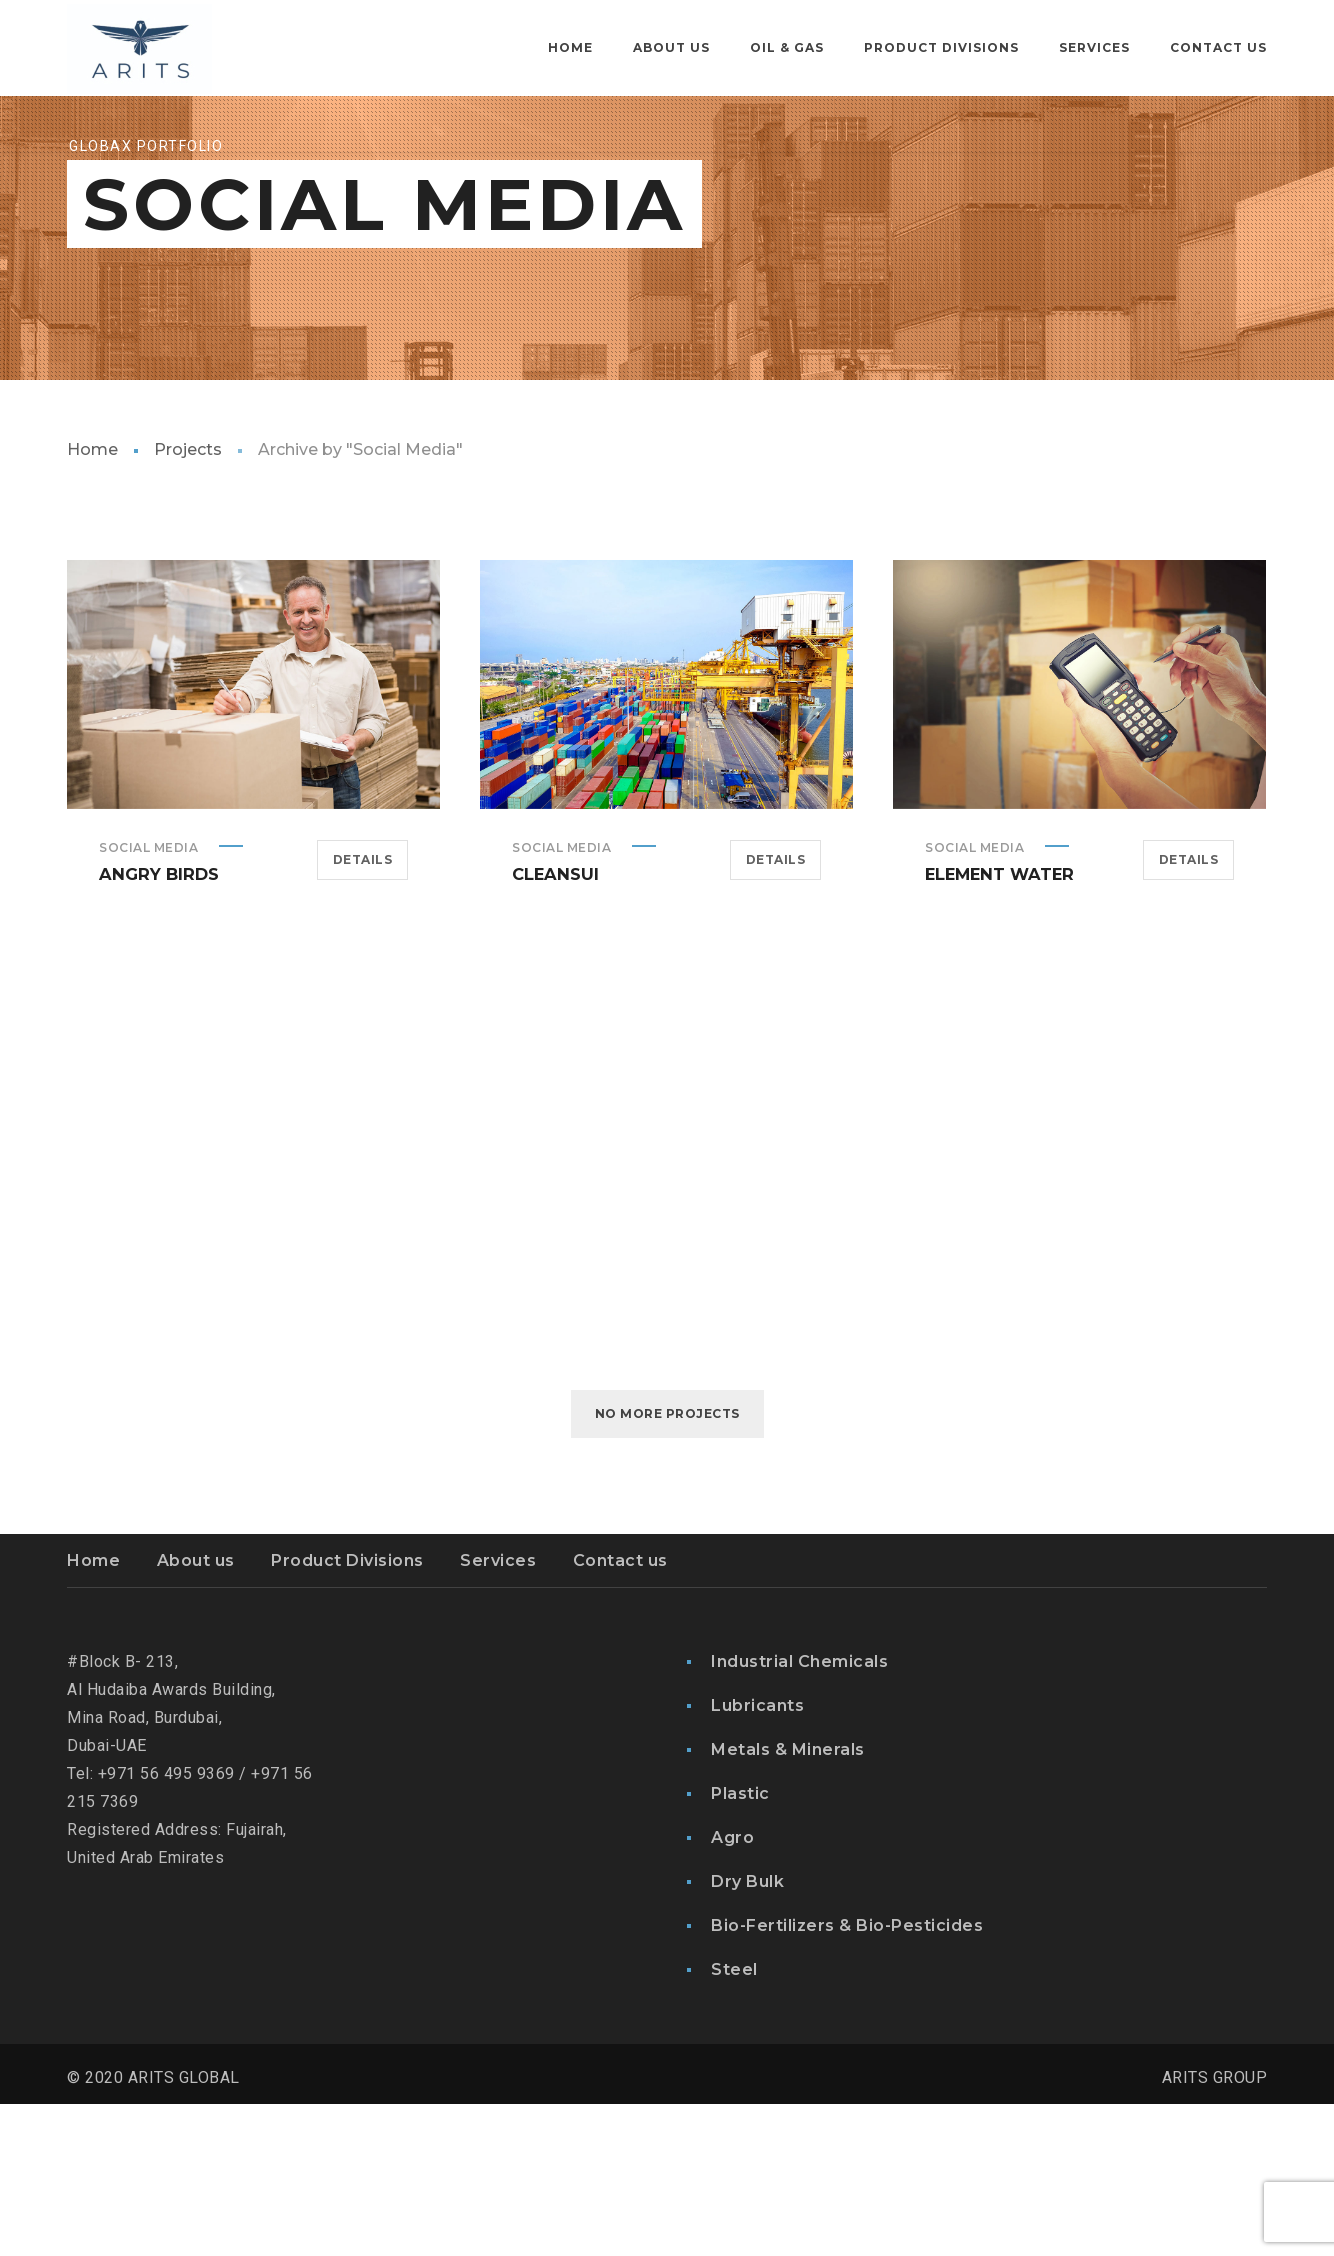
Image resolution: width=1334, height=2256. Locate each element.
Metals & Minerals (788, 1901)
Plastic (740, 1945)
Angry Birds (157, 1025)
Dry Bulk (747, 2033)
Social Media (148, 999)
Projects (188, 601)
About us (196, 1712)
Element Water (998, 1025)
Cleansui (554, 1025)
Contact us (620, 1712)
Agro (732, 1989)
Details (363, 1011)
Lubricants (757, 1857)
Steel (734, 2121)
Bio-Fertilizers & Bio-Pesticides (847, 2077)
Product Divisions (347, 1712)
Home (92, 601)
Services (498, 1712)
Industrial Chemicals (799, 1813)
